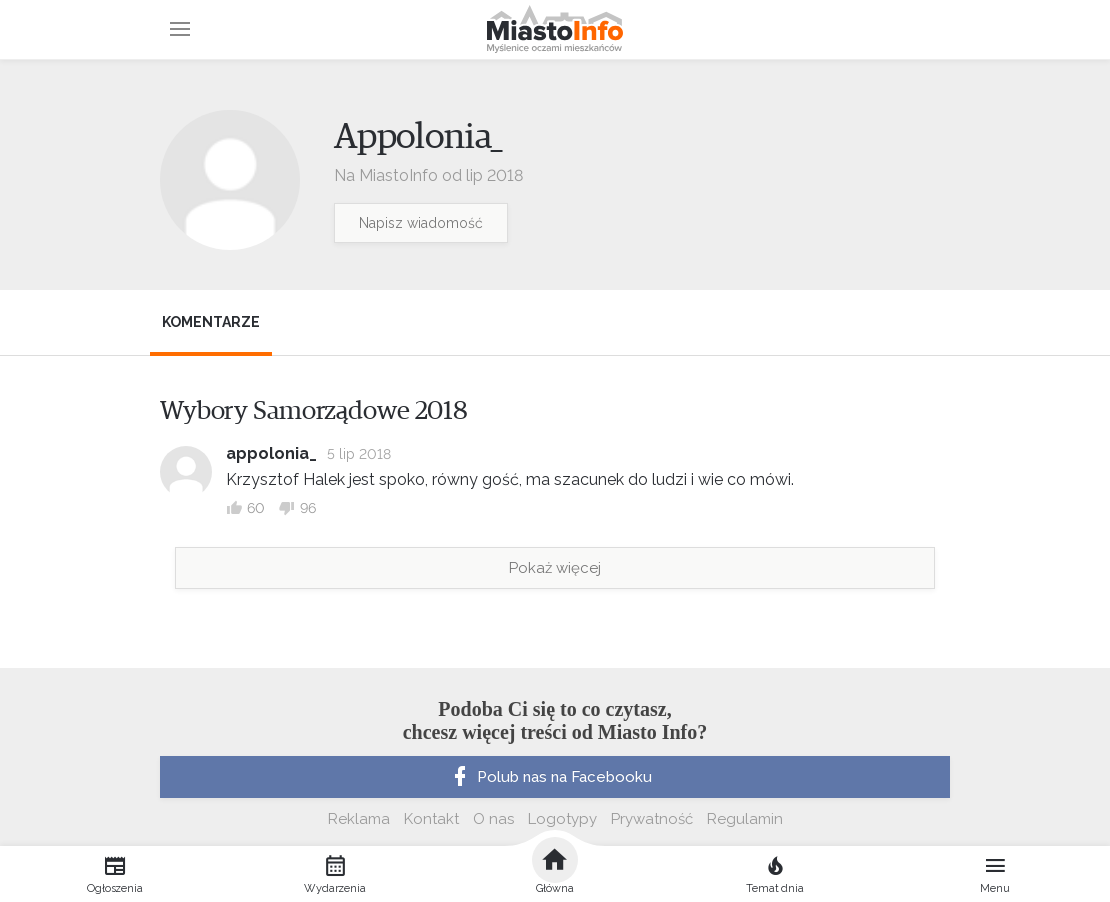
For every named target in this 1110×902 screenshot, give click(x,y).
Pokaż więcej (555, 568)
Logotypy (562, 819)
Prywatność (652, 819)
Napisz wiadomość (421, 223)
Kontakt (431, 819)
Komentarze (211, 322)
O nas (493, 819)
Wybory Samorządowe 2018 (314, 411)
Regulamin (745, 819)
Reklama (359, 819)
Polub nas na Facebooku (550, 777)
